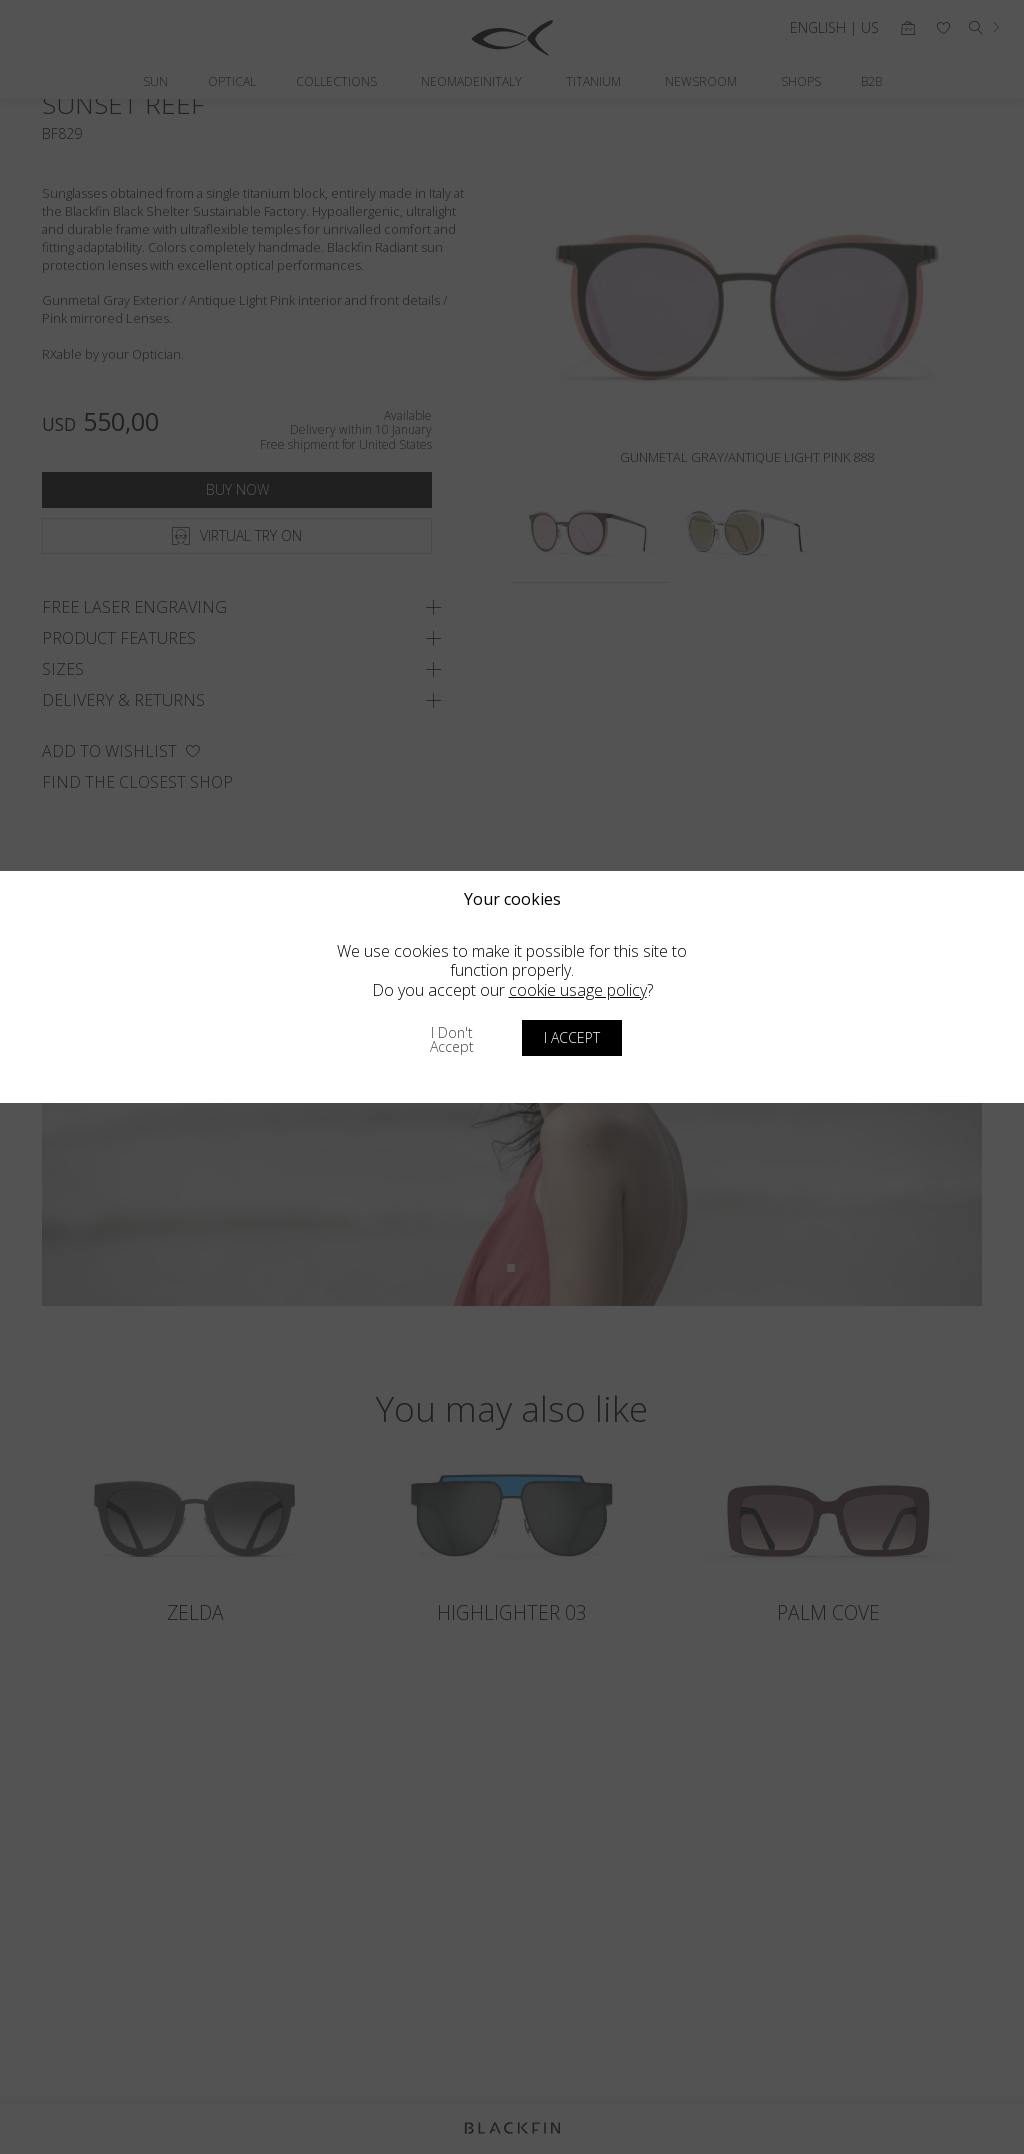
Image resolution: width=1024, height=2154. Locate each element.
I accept (572, 1037)
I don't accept (452, 1039)
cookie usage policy (578, 990)
